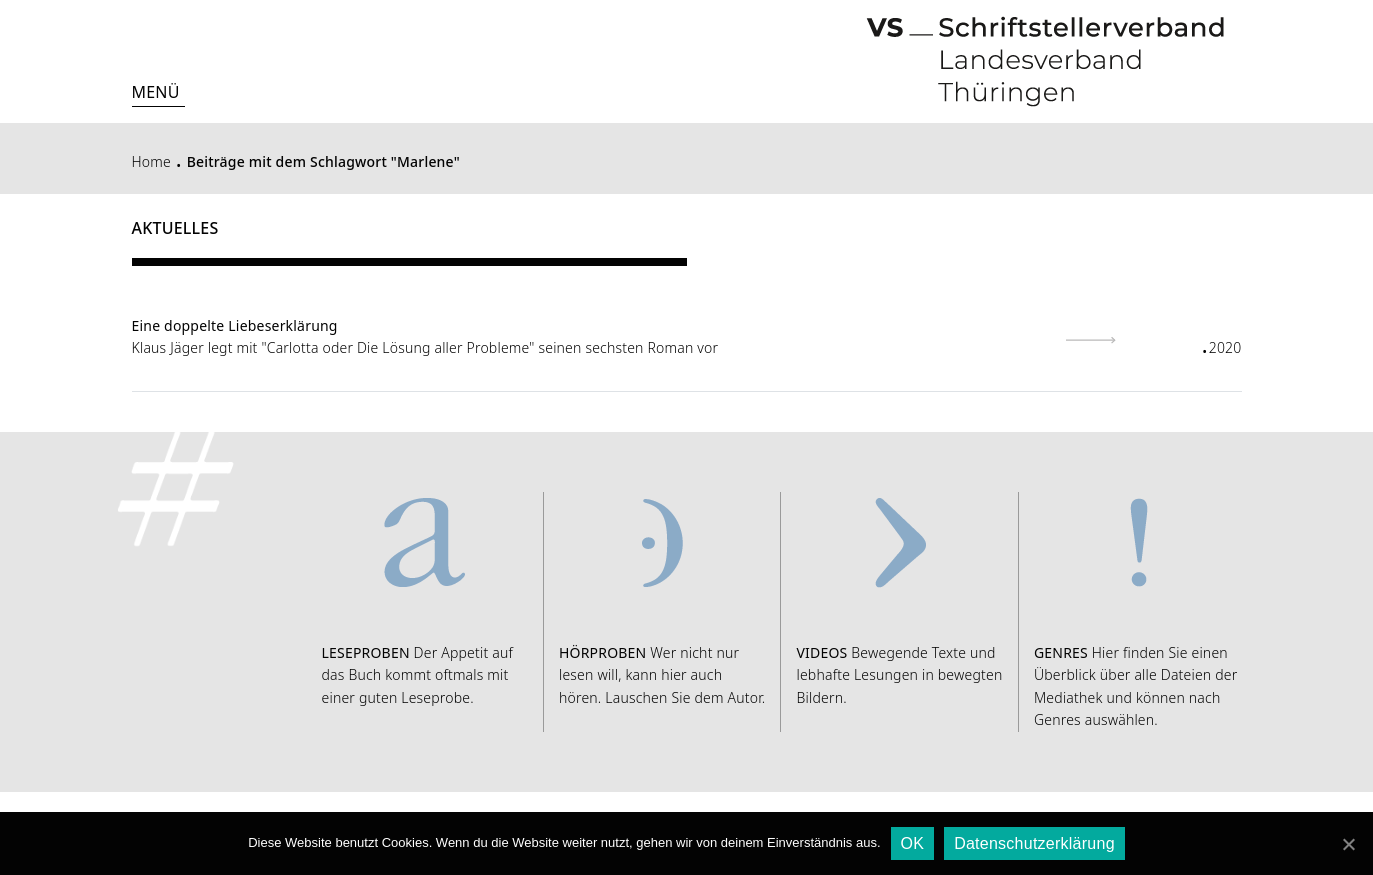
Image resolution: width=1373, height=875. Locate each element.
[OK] (1348, 844)
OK (913, 843)
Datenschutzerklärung (1034, 843)
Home (151, 161)
